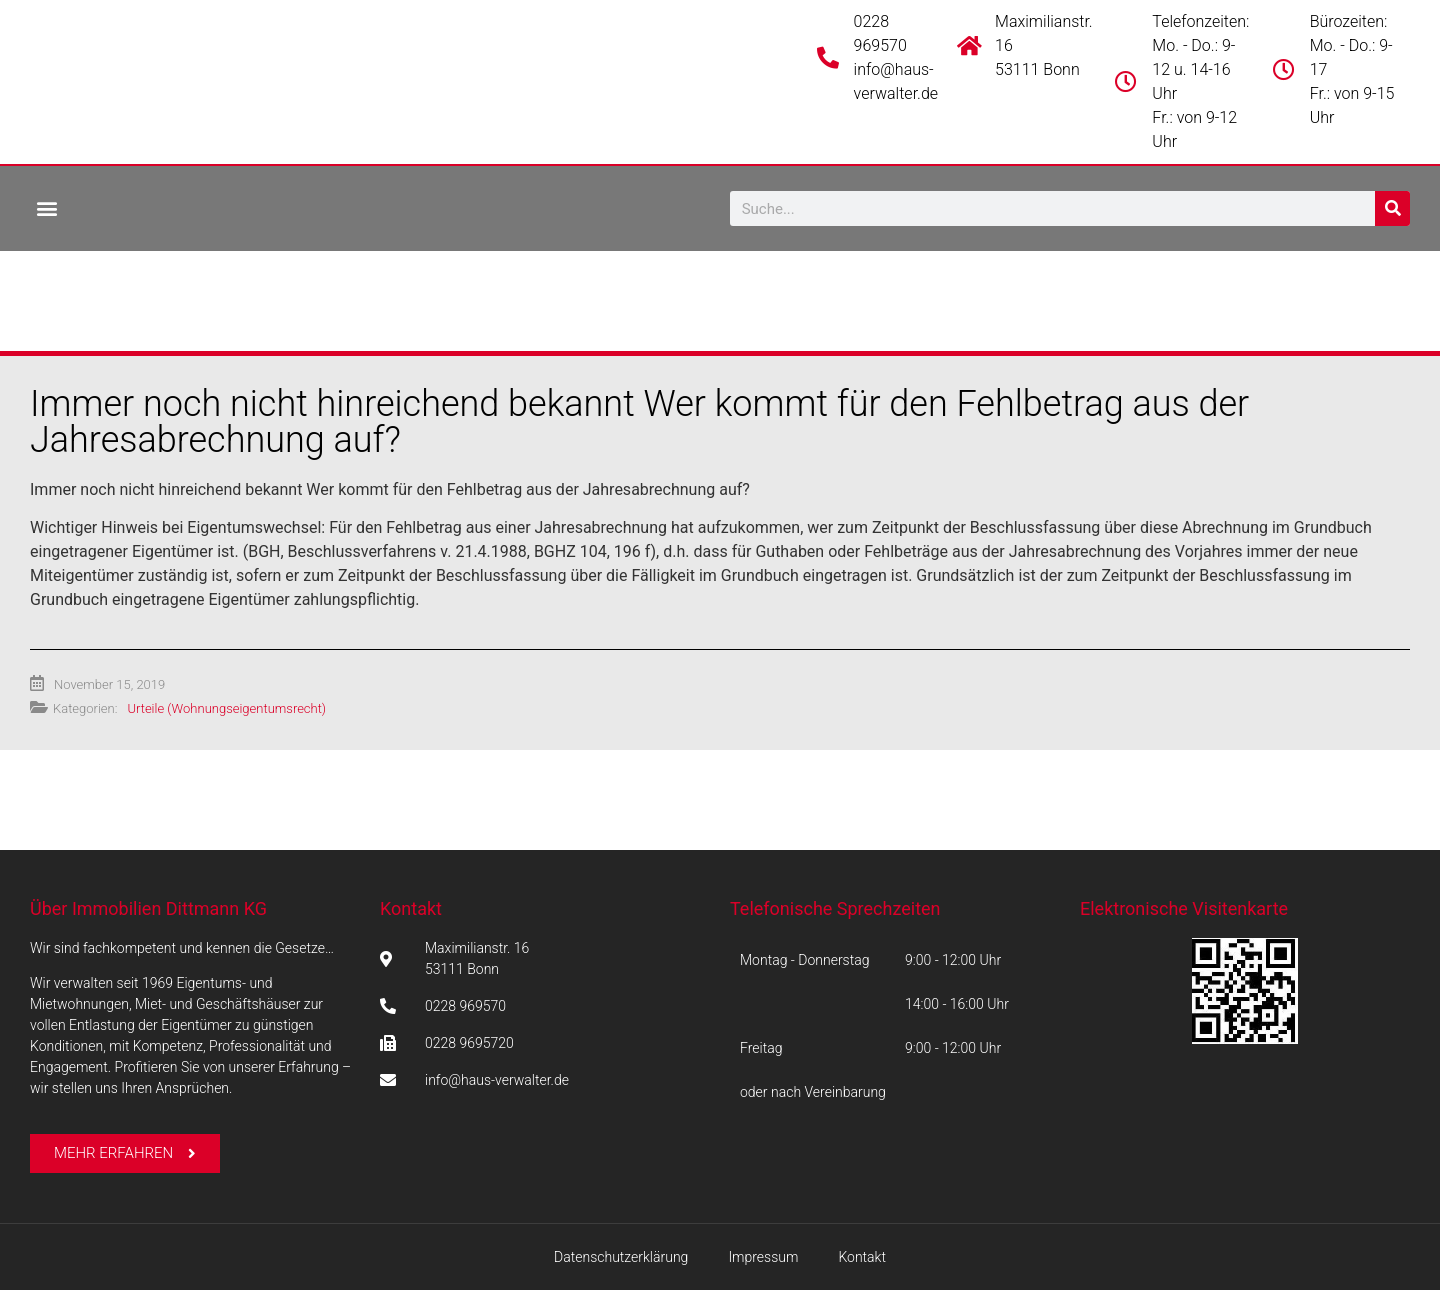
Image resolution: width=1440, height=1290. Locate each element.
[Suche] (1392, 208)
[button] (46, 207)
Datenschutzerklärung (621, 1257)
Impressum (763, 1257)
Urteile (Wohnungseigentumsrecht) (226, 708)
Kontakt (411, 908)
